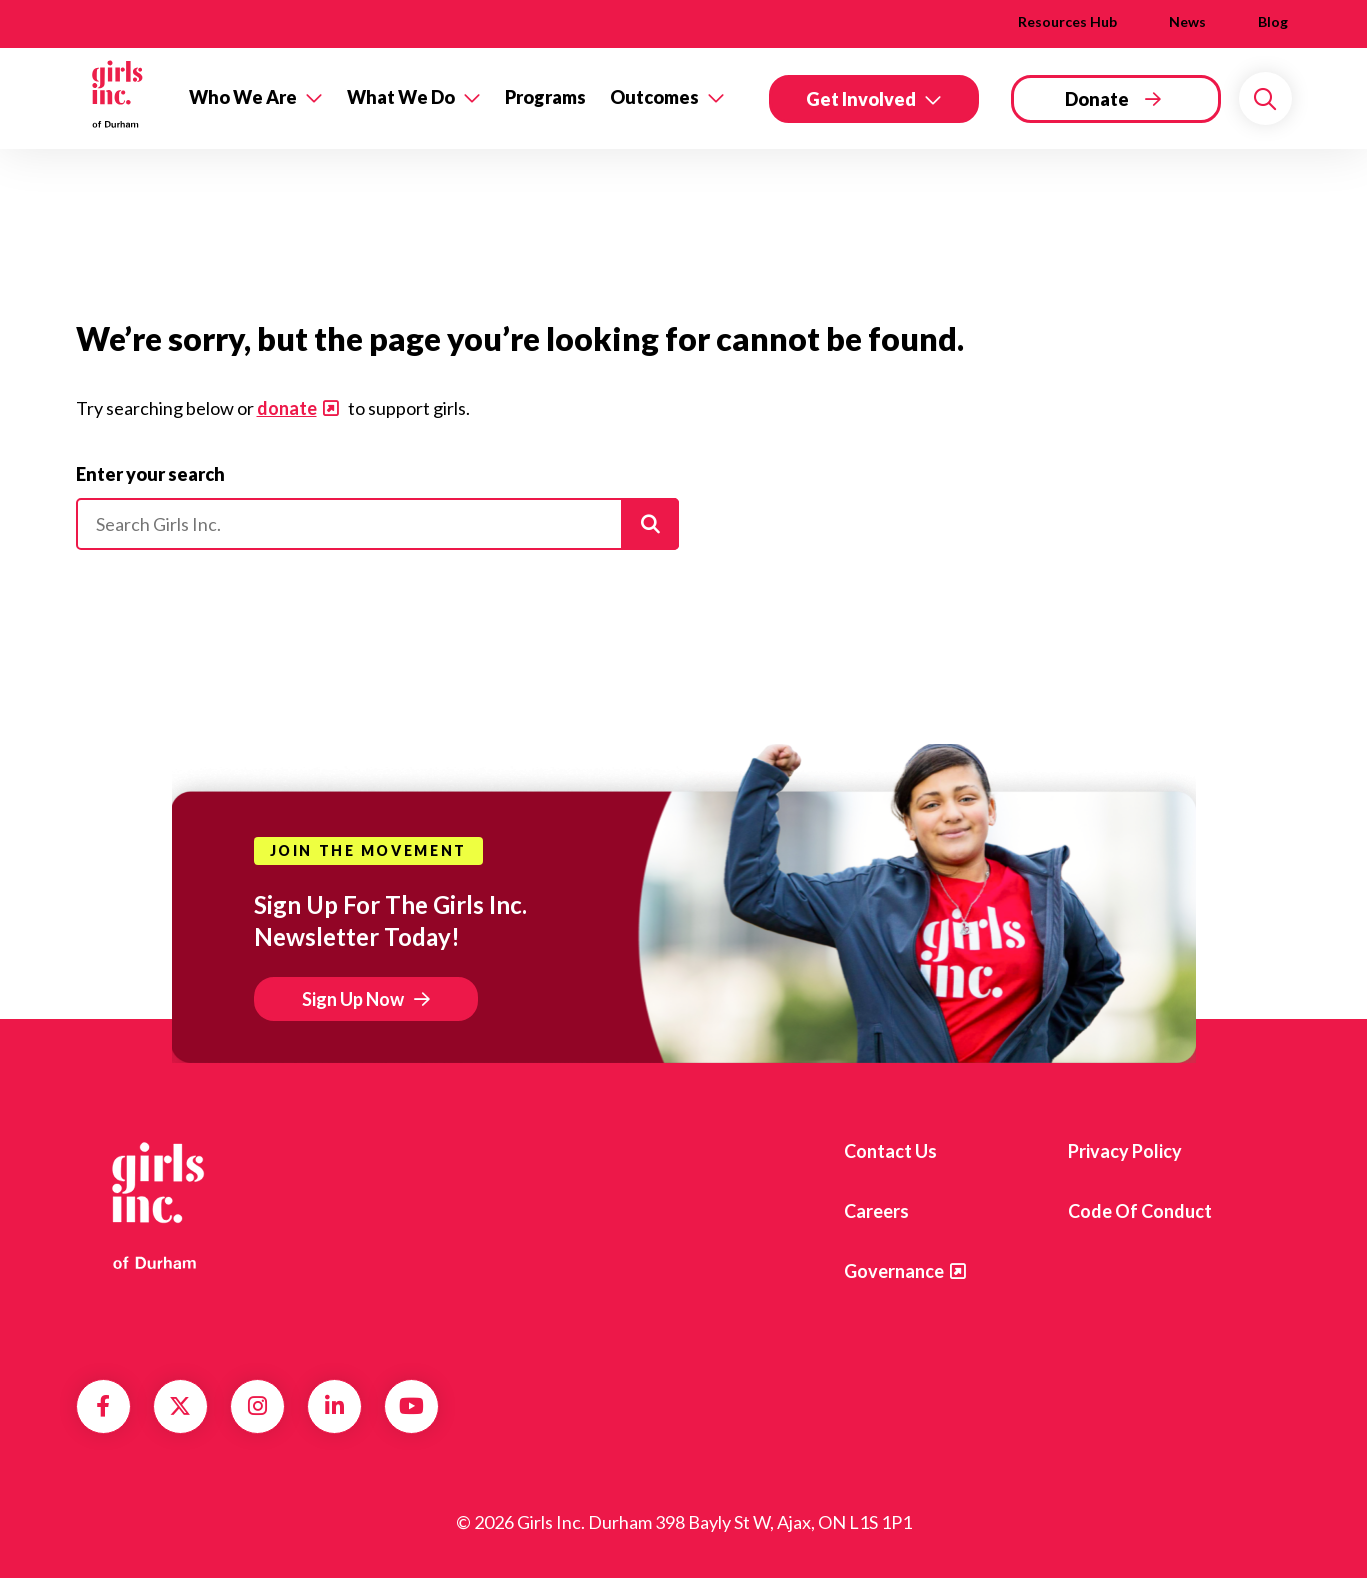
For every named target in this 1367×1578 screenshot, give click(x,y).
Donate (1097, 99)
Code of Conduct (1140, 1211)
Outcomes (654, 97)
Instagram (257, 1406)
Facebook (103, 1406)
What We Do (401, 97)
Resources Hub (1067, 21)
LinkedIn (334, 1406)
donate (287, 408)
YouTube (411, 1406)
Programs (545, 97)
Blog (1273, 21)
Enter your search (150, 474)
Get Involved (861, 99)
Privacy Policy (1125, 1151)
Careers (876, 1211)
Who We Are (243, 97)
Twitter (180, 1406)
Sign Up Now (353, 999)
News (1187, 21)
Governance (894, 1271)
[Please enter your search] (377, 524)
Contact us (890, 1151)
